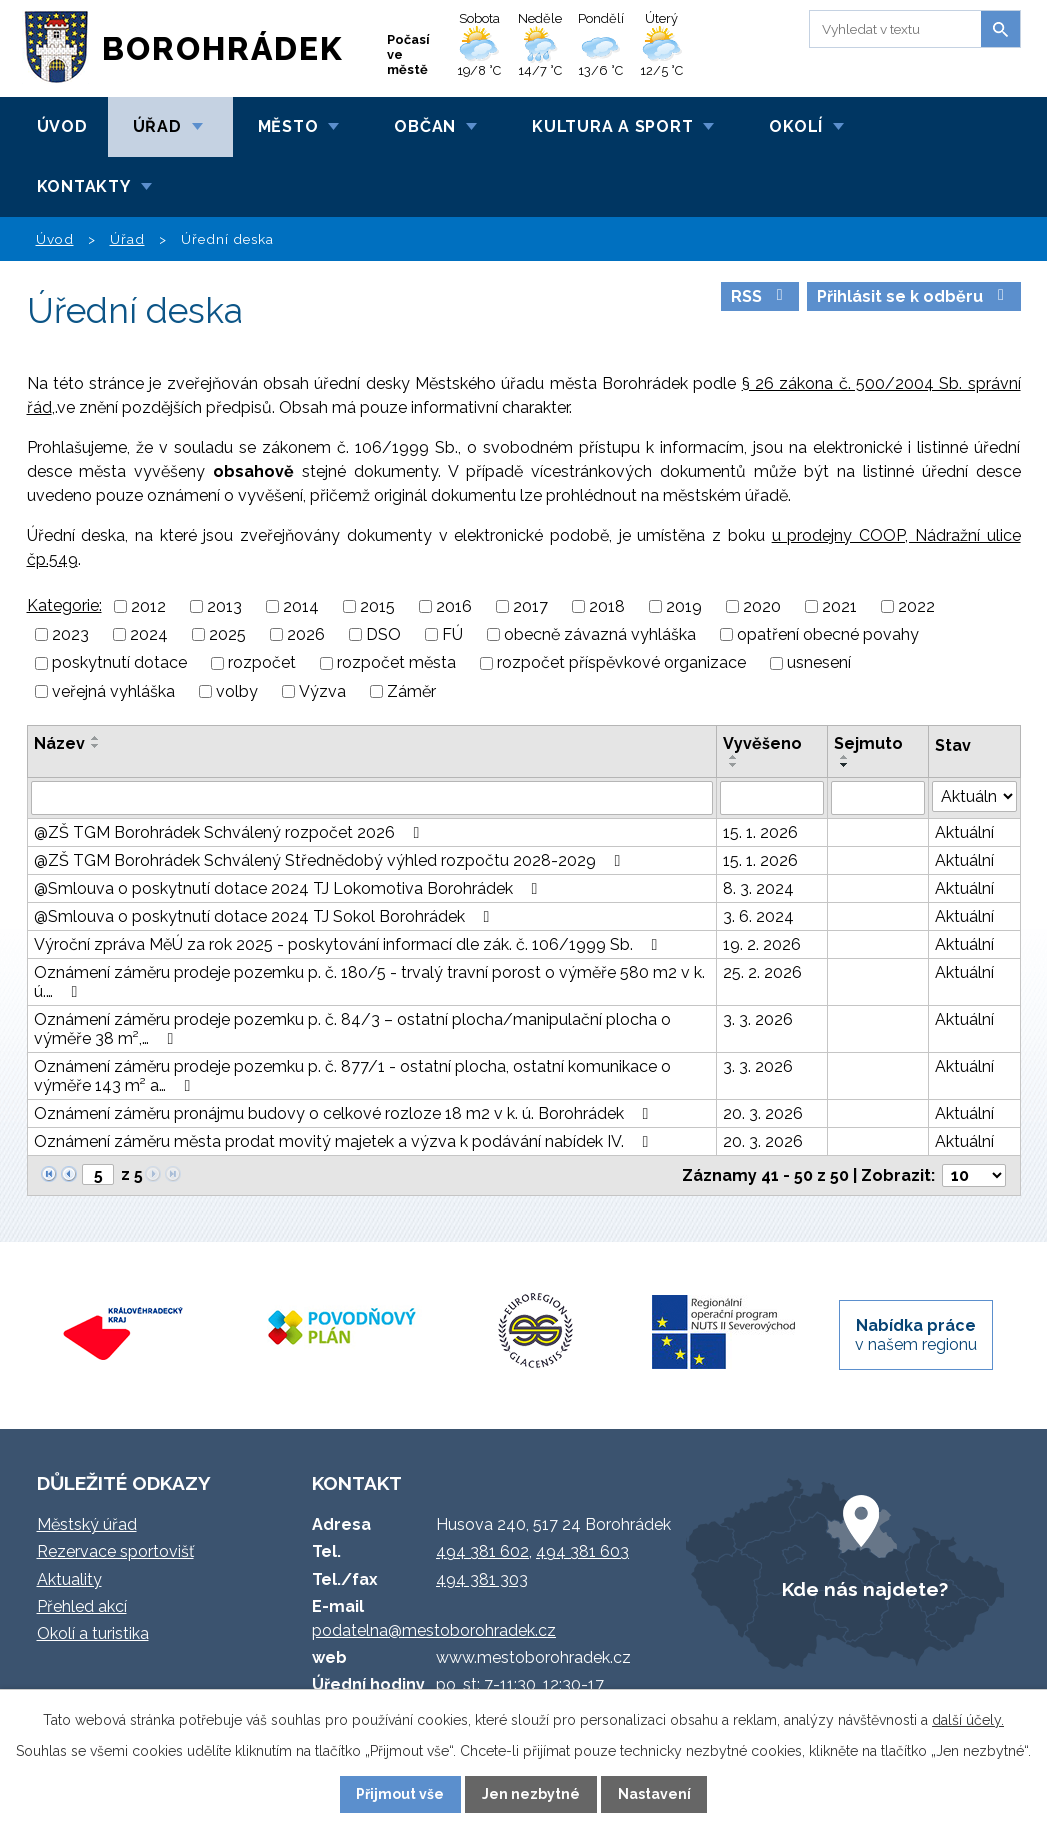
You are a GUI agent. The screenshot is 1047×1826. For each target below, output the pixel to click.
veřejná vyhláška (113, 691)
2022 (916, 606)
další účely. (968, 1720)
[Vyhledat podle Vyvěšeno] (772, 798)
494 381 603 (582, 1551)
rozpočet (262, 663)
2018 (607, 606)
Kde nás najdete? (865, 1589)
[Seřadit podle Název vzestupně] (96, 738)
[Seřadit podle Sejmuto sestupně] (845, 765)
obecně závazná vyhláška (600, 634)
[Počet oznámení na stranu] (974, 1175)
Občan (425, 126)
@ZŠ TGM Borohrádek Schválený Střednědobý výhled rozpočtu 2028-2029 (331, 860)
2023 (70, 634)
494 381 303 (482, 1579)
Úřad (157, 126)
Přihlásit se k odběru (914, 296)
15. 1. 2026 (760, 832)
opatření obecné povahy (828, 634)
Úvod (62, 126)
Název (59, 743)
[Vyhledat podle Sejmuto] (878, 798)
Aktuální (964, 832)
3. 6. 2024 (758, 916)
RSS (760, 296)
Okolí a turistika (93, 1633)
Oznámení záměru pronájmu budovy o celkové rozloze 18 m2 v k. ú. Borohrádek (345, 1113)
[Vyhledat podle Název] (372, 798)
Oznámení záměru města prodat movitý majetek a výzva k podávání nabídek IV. (345, 1141)
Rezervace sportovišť (115, 1551)
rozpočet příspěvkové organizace (621, 663)
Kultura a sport (612, 126)
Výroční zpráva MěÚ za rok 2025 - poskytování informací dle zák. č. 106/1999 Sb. (349, 944)
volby (237, 691)
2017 (530, 606)
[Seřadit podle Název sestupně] (96, 746)
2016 (454, 606)
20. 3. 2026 (763, 1113)
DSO (383, 634)
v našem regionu (916, 1335)
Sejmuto (868, 743)
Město (288, 126)
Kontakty (84, 186)
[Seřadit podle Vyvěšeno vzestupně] (734, 757)
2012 (148, 606)
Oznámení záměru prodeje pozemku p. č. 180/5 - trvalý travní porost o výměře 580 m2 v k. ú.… (369, 982)
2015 (377, 606)
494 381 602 (482, 1551)
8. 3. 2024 (758, 888)
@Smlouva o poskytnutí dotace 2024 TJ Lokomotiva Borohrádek (289, 888)
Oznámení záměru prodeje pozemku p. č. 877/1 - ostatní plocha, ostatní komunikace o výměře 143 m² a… (352, 1076)
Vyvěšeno (762, 743)
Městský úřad (87, 1524)
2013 (224, 606)
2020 (762, 606)
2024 (149, 634)
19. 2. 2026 (762, 944)
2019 (684, 606)
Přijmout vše (400, 1794)
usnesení (819, 663)
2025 (227, 634)
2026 (306, 634)
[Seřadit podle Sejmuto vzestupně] (845, 757)
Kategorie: (64, 605)
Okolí (796, 126)
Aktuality (69, 1579)
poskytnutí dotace (119, 663)
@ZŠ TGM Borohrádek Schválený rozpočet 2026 (230, 832)
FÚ (452, 634)
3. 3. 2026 (758, 1019)
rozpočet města (396, 663)
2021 (839, 606)
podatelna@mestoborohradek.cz (434, 1630)
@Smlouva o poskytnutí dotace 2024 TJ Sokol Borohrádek (265, 916)
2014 (301, 606)
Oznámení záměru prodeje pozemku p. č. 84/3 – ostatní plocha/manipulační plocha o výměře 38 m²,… (352, 1029)
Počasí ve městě (408, 54)
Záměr (411, 691)
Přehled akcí (82, 1606)
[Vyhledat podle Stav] (974, 796)
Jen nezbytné (531, 1794)
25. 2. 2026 (762, 972)
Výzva (322, 691)
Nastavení (654, 1794)
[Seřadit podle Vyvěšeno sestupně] (734, 765)
